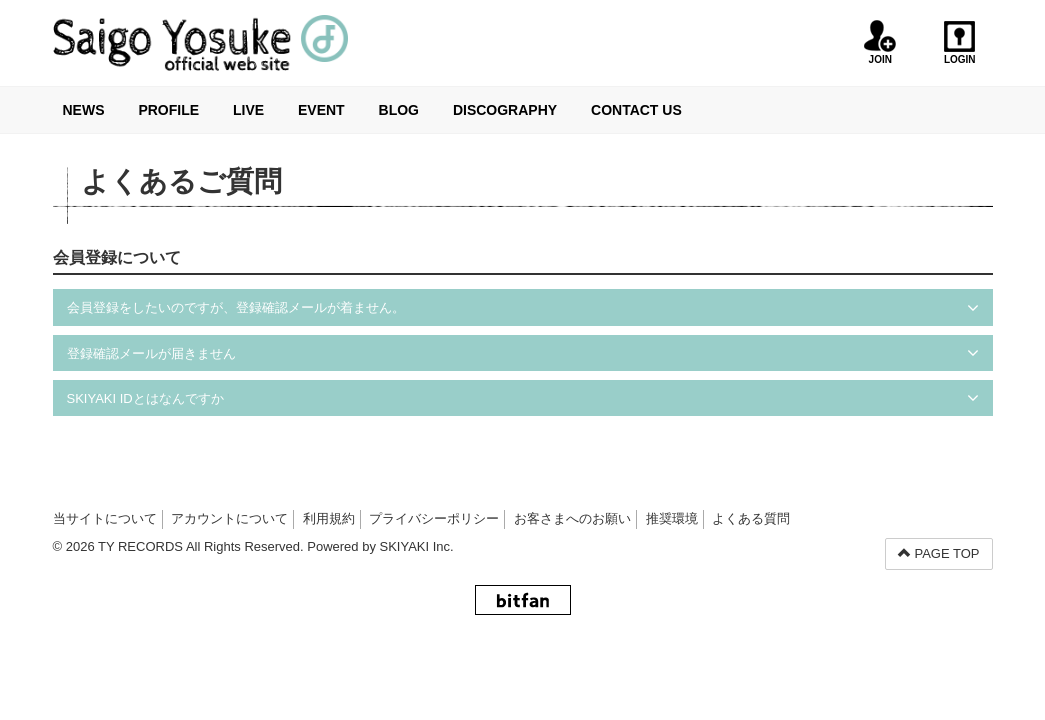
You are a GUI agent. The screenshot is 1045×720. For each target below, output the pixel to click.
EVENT (321, 110)
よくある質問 (751, 518)
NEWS (84, 110)
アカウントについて (229, 518)
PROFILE (168, 110)
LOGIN (959, 42)
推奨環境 (672, 518)
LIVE (248, 110)
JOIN (880, 42)
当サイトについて (105, 518)
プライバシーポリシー (434, 518)
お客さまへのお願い (572, 518)
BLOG (399, 110)
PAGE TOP (939, 553)
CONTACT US (636, 110)
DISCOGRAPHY (505, 110)
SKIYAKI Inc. (417, 546)
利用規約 (329, 518)
